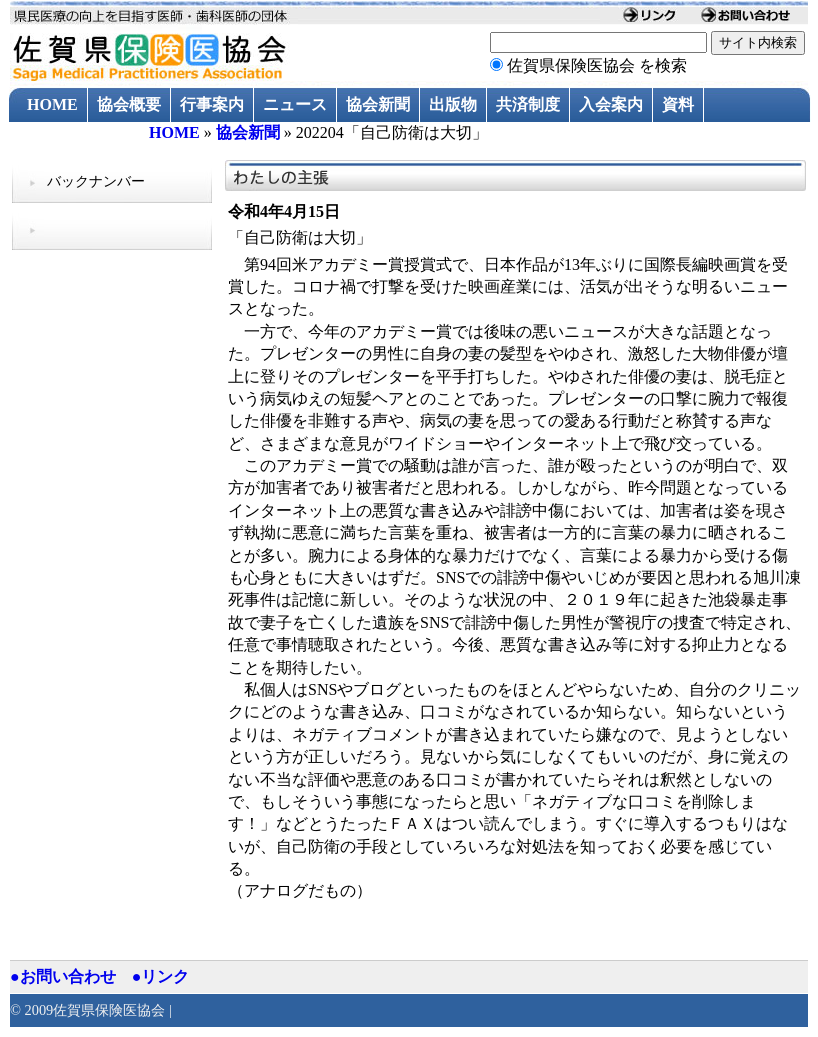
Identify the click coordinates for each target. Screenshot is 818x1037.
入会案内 (611, 104)
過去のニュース (83, 139)
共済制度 (528, 104)
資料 (678, 104)
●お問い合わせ (63, 976)
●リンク (161, 976)
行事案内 (212, 104)
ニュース (295, 104)
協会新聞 (378, 104)
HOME (52, 104)
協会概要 (129, 104)
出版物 (453, 104)
